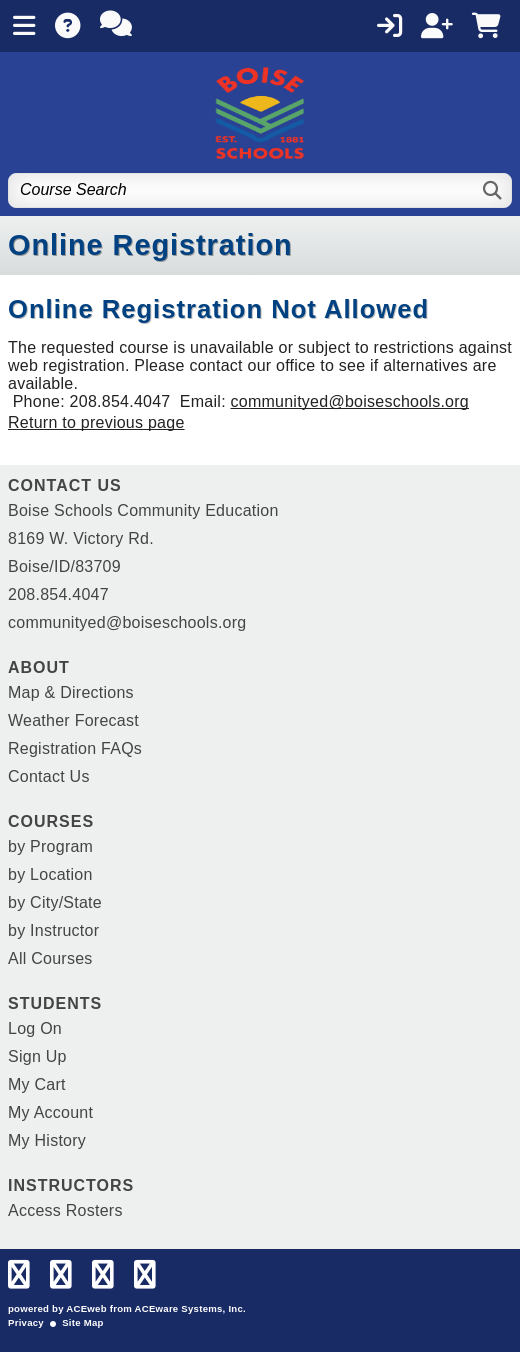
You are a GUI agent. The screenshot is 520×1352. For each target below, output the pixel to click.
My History (47, 1140)
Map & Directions (71, 692)
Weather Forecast (73, 720)
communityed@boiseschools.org (350, 401)
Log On (35, 1028)
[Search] (493, 190)
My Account (50, 1112)
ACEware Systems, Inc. (190, 1308)
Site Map (82, 1322)
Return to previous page (96, 422)
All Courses (50, 958)
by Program (50, 846)
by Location (50, 874)
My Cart (37, 1084)
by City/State (55, 902)
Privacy (26, 1322)
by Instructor (53, 930)
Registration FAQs (75, 748)
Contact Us (49, 776)
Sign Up (37, 1056)
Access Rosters (65, 1210)
